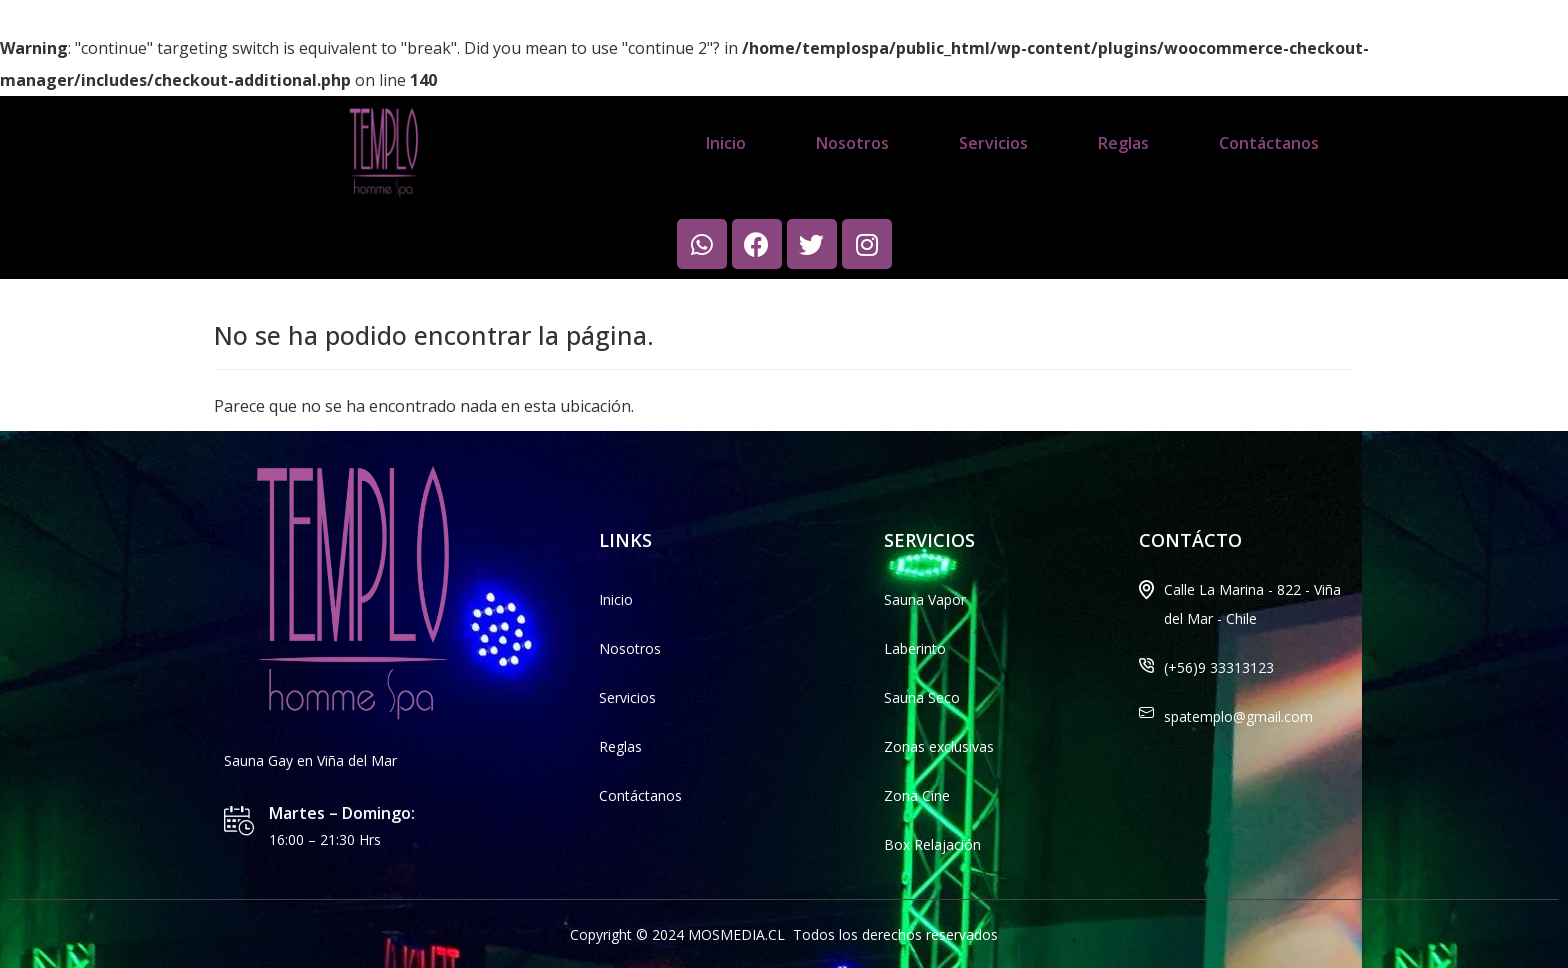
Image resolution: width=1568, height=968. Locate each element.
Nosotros (852, 143)
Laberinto (915, 648)
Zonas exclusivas (939, 746)
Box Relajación (932, 844)
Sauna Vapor (925, 599)
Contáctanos (1269, 143)
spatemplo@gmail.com (1238, 716)
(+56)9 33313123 (1219, 667)
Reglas (1123, 143)
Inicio (726, 143)
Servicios (993, 143)
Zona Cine (917, 795)
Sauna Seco (922, 697)
